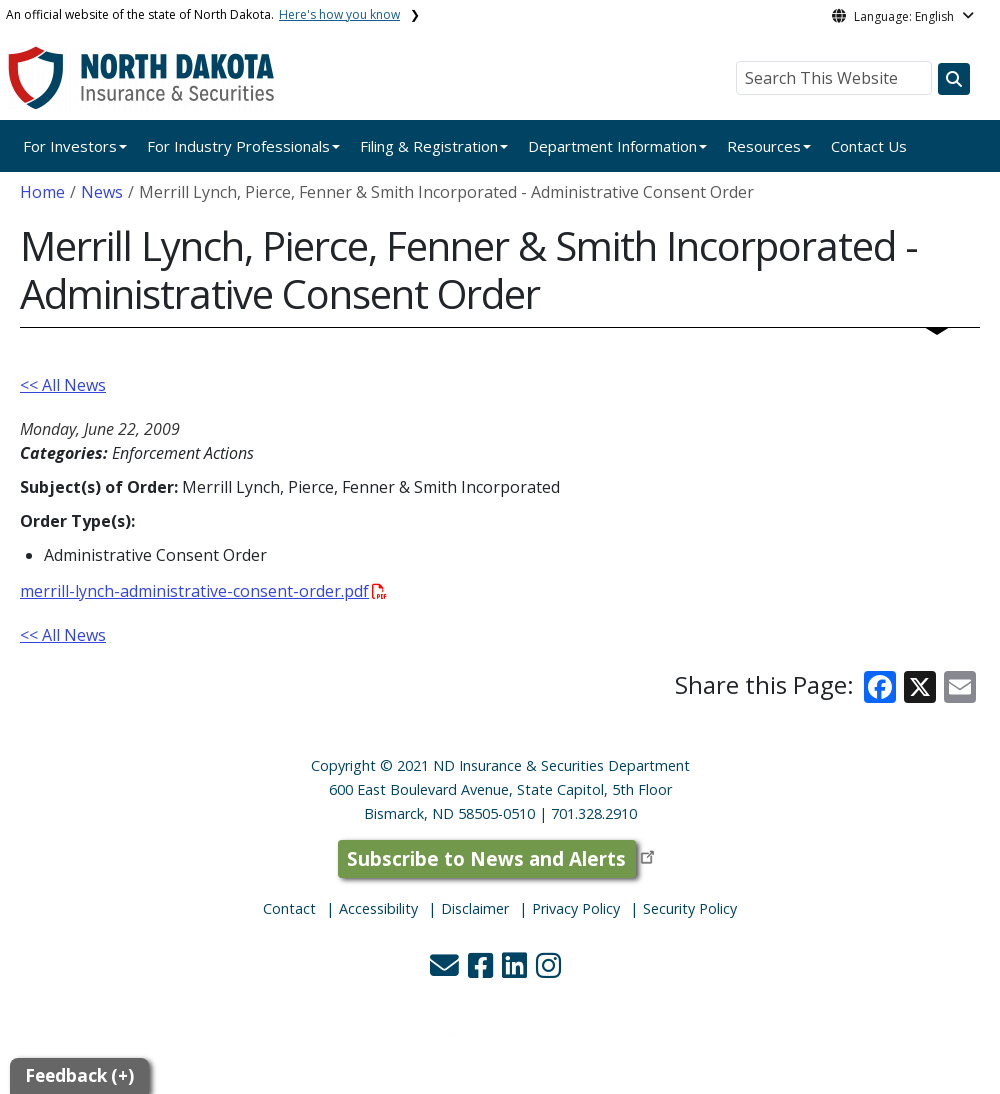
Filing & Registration (429, 146)
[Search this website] (954, 79)
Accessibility (378, 908)
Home (42, 192)
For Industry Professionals (238, 146)
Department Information (612, 146)
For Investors (70, 146)
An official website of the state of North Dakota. (203, 14)
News (102, 192)
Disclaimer (475, 908)
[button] (446, 970)
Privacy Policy (576, 908)
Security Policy (690, 908)
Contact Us (869, 146)
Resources (764, 146)
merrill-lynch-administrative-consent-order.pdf (203, 591)
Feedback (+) (79, 1075)
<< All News (63, 385)
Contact (289, 908)
